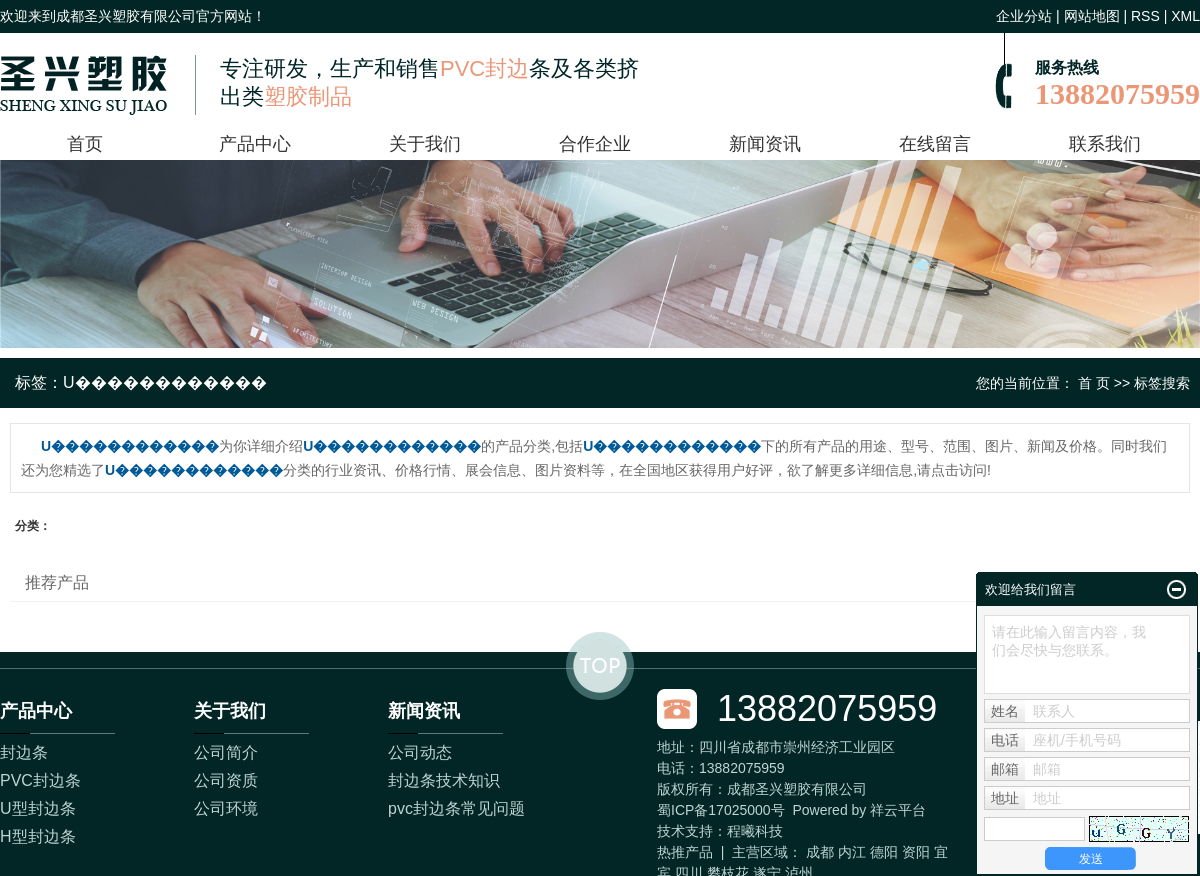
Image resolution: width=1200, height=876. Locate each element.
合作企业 (595, 144)
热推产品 (685, 852)
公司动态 (420, 752)
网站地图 (1092, 16)
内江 (852, 852)
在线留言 (935, 144)
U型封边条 (38, 808)
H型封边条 (38, 836)
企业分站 (1024, 16)
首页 (85, 144)
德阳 (884, 852)
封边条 (24, 752)
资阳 (916, 852)
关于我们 (425, 144)
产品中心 (255, 144)
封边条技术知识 (444, 780)
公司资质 (226, 780)
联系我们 (1105, 144)
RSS (1145, 16)
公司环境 (226, 808)
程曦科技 (755, 831)
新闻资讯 (765, 144)
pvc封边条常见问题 (456, 808)
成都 (820, 852)
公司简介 (226, 752)
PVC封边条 (40, 780)
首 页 (1094, 383)
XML (1185, 16)
